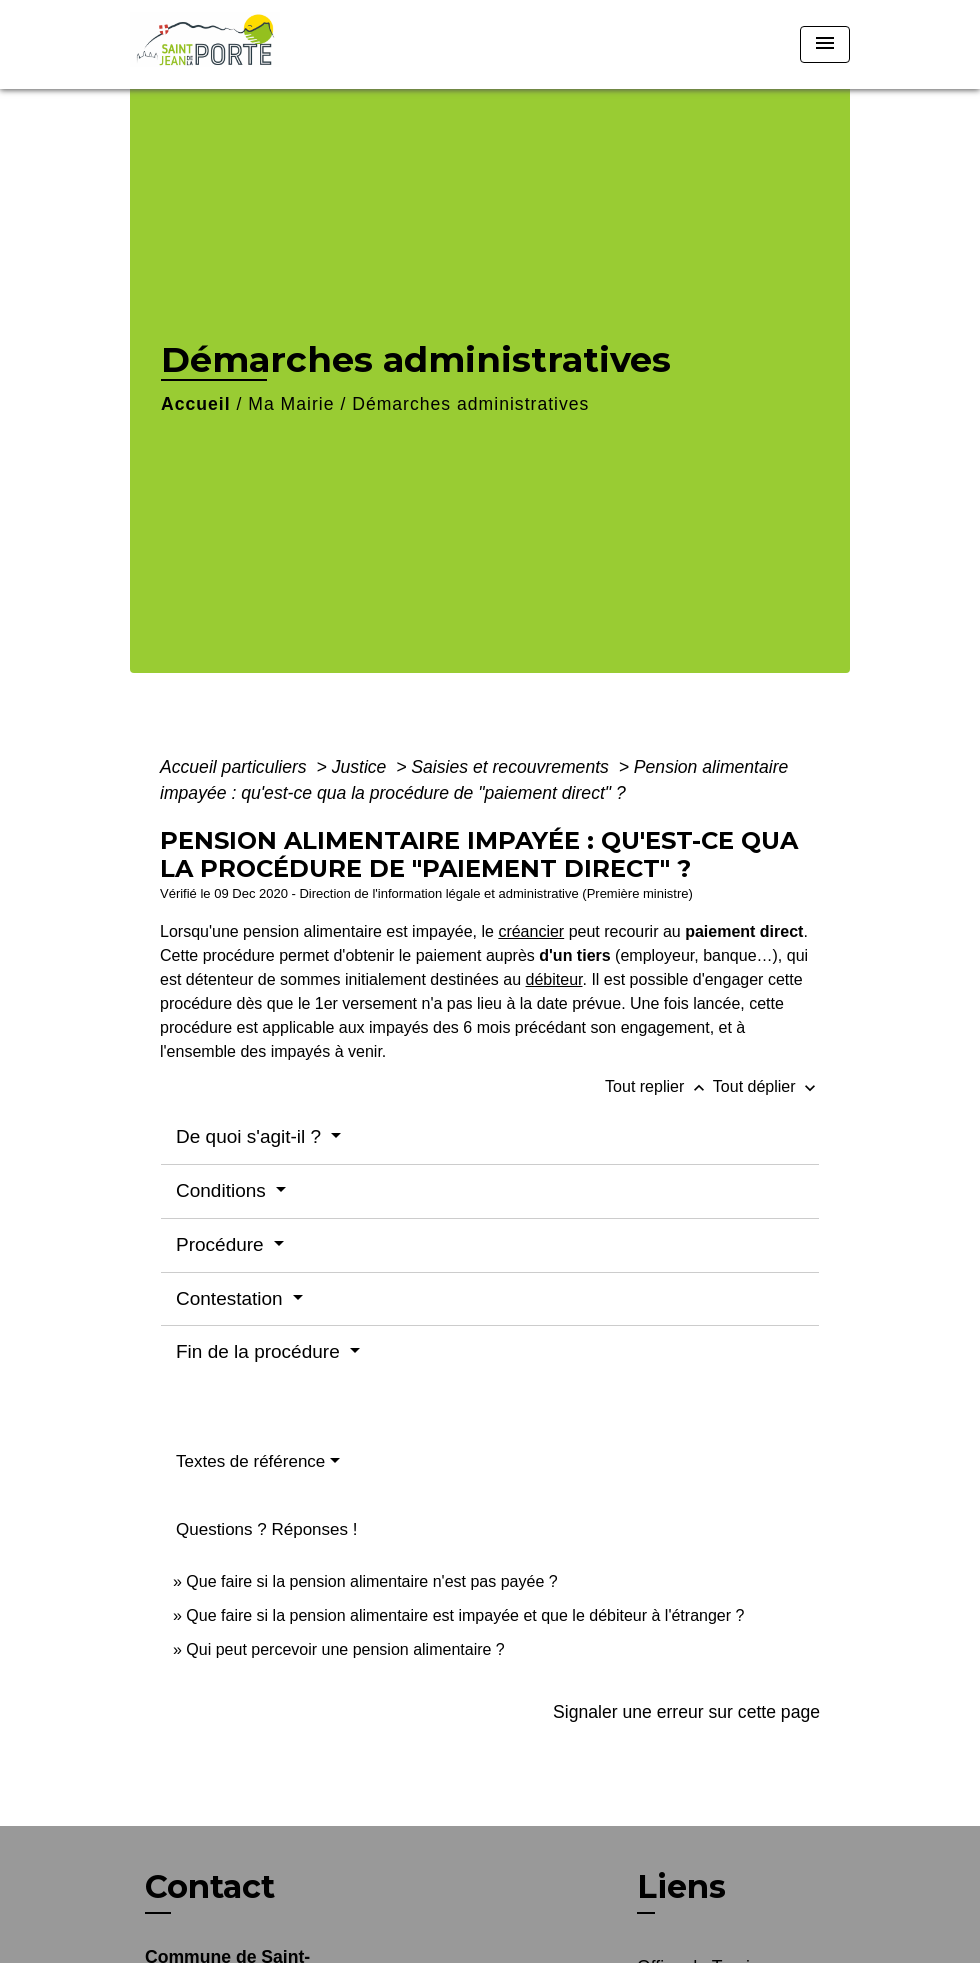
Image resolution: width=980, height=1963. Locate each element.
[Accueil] (255, 44)
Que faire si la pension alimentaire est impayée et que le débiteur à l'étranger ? (465, 1615)
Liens (681, 1886)
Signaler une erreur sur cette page (686, 1712)
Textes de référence (250, 1461)
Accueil (196, 404)
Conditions (223, 1190)
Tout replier (659, 1086)
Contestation (232, 1298)
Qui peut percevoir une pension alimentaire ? (345, 1649)
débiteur (554, 979)
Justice (362, 767)
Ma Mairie (291, 404)
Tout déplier (766, 1086)
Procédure (222, 1244)
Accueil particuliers (236, 767)
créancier (531, 931)
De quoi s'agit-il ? (251, 1136)
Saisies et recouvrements (512, 767)
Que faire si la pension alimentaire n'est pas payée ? (371, 1581)
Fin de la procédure (260, 1351)
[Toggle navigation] (825, 44)
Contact (210, 1887)
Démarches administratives (470, 404)
